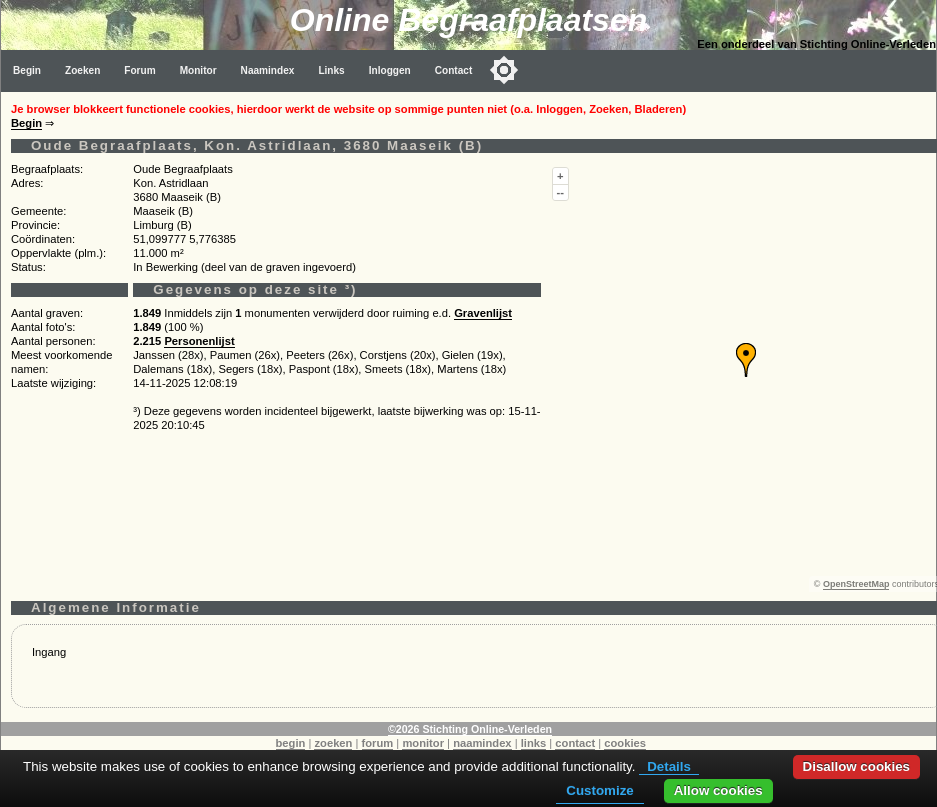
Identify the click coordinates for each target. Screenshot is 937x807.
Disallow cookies (856, 766)
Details (669, 766)
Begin (27, 70)
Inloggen (390, 70)
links (534, 743)
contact (575, 743)
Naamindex (268, 70)
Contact (454, 70)
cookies (625, 743)
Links (331, 70)
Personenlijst (199, 341)
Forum (139, 70)
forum (378, 743)
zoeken (333, 743)
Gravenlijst (483, 313)
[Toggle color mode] (504, 70)
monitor (423, 743)
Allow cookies (718, 790)
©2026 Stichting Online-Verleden (470, 729)
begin (291, 743)
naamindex (482, 743)
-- (560, 192)
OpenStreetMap (856, 584)
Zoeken (82, 70)
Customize (599, 790)
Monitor (198, 70)
